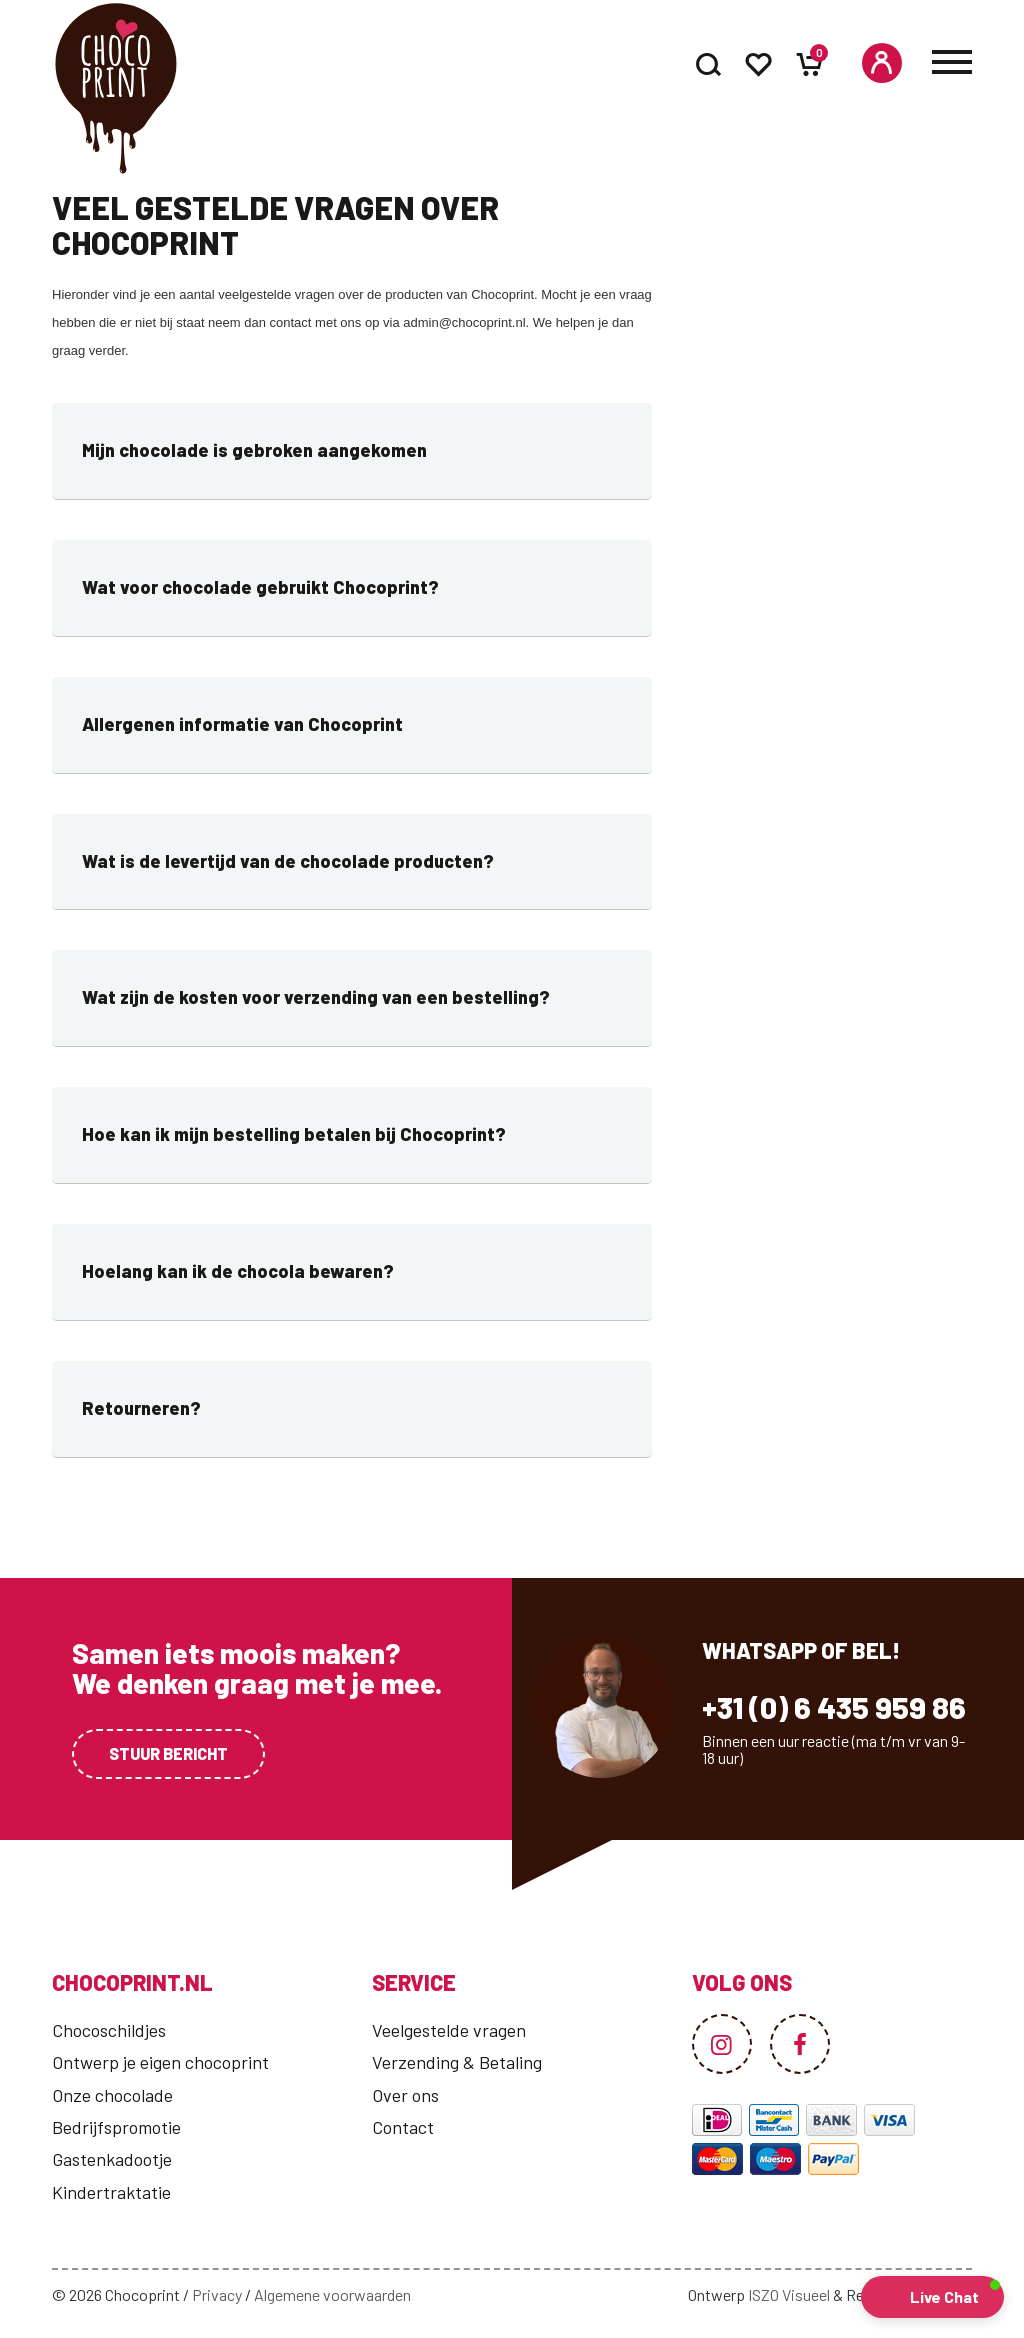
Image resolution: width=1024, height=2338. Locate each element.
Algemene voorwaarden (332, 2294)
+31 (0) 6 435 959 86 (834, 1707)
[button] (932, 2297)
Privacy (217, 2294)
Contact (403, 2127)
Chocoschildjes (109, 2030)
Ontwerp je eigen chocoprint (160, 2062)
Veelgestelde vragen (449, 2030)
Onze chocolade (112, 2095)
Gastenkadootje (112, 2159)
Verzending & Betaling (457, 2062)
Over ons (405, 2095)
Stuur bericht (168, 1753)
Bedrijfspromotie (116, 2127)
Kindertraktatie (111, 2192)
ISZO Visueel (789, 2294)
